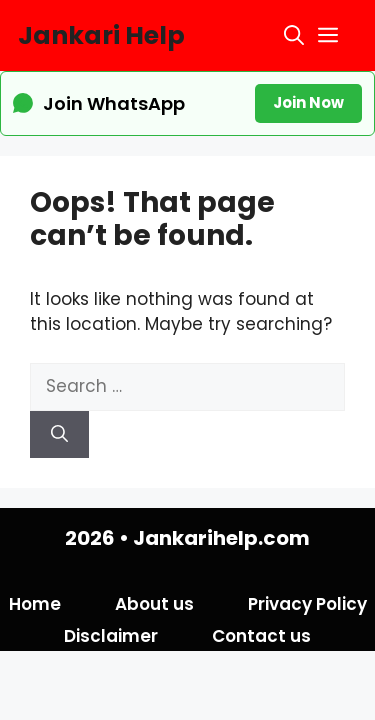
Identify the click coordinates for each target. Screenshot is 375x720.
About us (154, 604)
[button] (294, 35)
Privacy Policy (307, 604)
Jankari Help (101, 35)
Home (35, 604)
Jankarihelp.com (221, 538)
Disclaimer (111, 636)
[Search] (59, 435)
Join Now (308, 102)
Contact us (261, 636)
